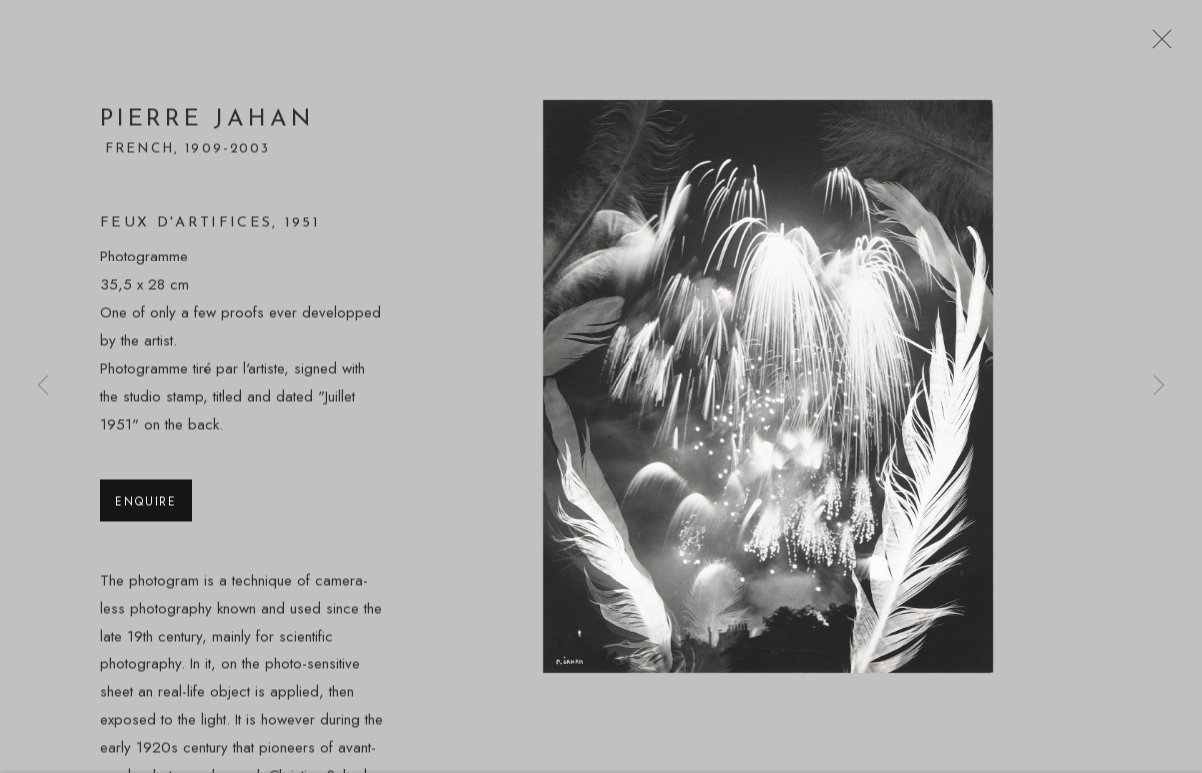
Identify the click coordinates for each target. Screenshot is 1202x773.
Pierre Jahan (206, 125)
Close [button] (1157, 45)
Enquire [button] (146, 505)
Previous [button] (43, 386)
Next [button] (1159, 386)
